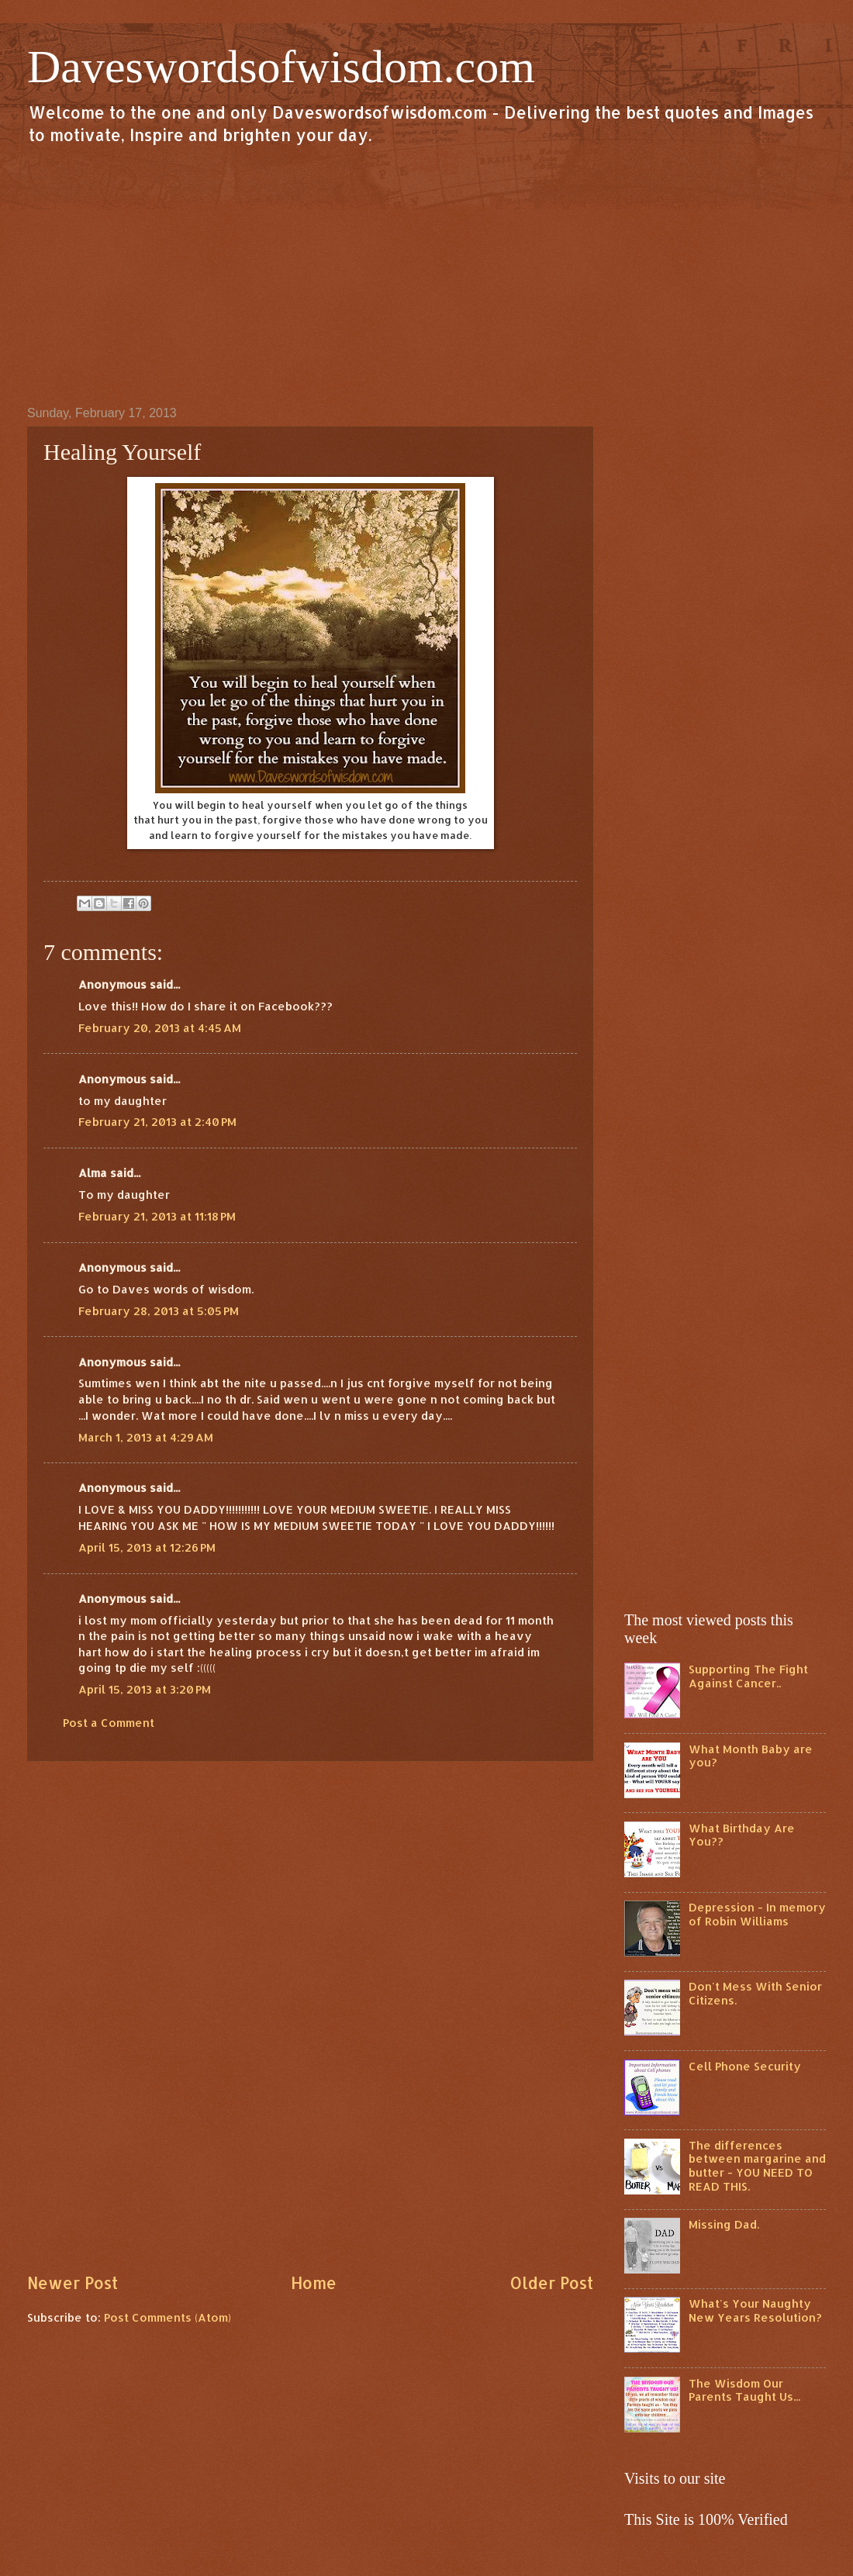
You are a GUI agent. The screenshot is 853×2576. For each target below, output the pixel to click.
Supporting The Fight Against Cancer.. (748, 1676)
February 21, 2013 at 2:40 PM (157, 1121)
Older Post (551, 2283)
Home (314, 2283)
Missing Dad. (724, 2224)
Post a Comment (108, 1722)
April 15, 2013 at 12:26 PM (147, 1547)
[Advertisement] (426, 274)
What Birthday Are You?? (742, 1835)
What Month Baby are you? (751, 1756)
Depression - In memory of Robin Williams (757, 1914)
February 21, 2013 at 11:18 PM (157, 1216)
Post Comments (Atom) (167, 2317)
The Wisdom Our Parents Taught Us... (744, 2390)
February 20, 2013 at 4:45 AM (159, 1027)
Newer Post (72, 2283)
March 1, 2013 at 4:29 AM (145, 1437)
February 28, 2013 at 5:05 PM (158, 1311)
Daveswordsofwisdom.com (281, 66)
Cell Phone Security (745, 2066)
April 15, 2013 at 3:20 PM (144, 1689)
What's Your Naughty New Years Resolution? (755, 2310)
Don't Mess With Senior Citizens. (755, 1993)
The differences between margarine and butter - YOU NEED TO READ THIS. (757, 2166)
